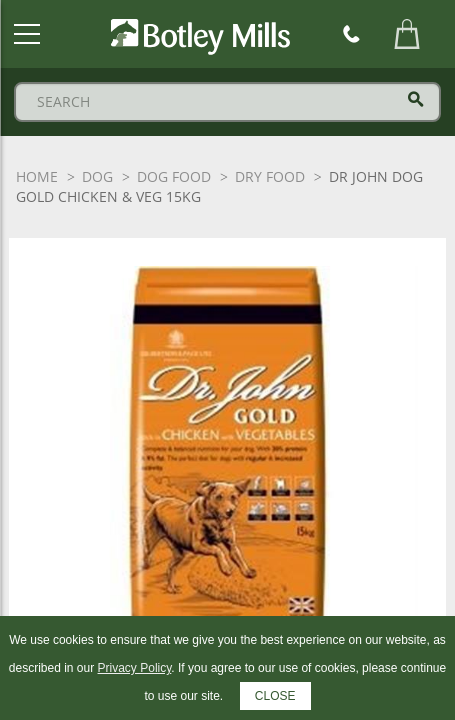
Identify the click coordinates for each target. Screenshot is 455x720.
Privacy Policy (135, 668)
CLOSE (275, 696)
